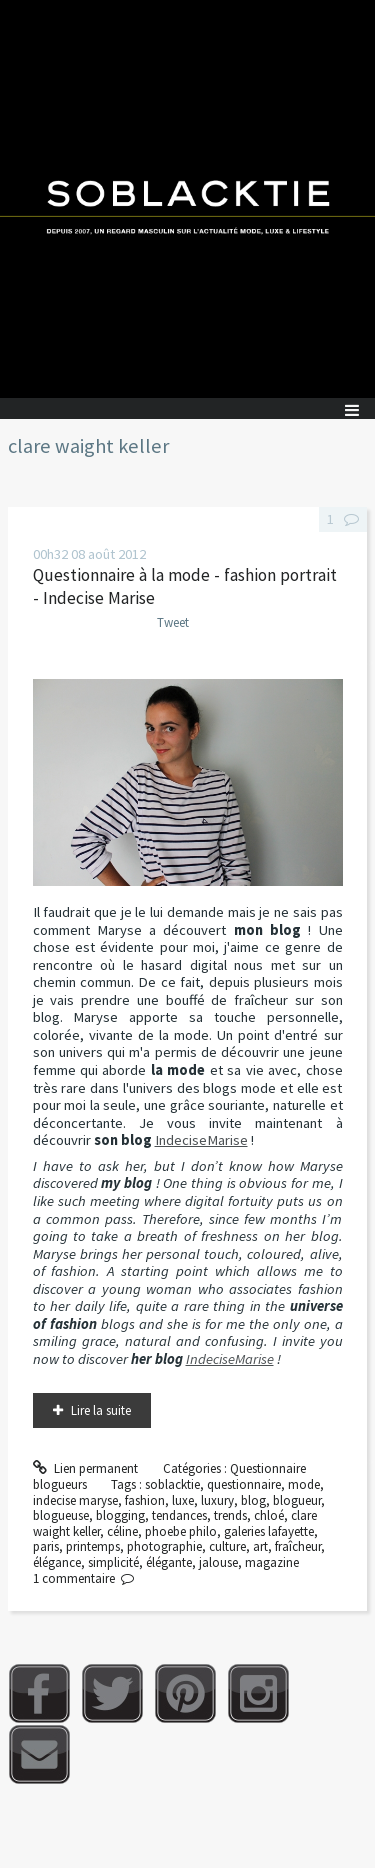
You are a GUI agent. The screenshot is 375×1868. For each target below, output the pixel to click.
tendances (179, 1515)
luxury (217, 1500)
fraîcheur (298, 1546)
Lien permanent (86, 1468)
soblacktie (172, 1484)
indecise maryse (75, 1500)
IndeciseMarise (201, 1140)
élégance (57, 1562)
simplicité (113, 1562)
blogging (120, 1515)
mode (304, 1484)
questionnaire (244, 1484)
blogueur (297, 1500)
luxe (183, 1500)
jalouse (218, 1562)
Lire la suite (101, 1410)
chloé (269, 1515)
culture (227, 1546)
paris (46, 1546)
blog (253, 1500)
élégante (169, 1562)
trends (230, 1515)
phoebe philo (181, 1531)
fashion (145, 1500)
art (260, 1546)
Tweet (173, 622)
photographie (164, 1546)
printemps (93, 1546)
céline (122, 1531)
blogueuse (61, 1515)
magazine (272, 1562)
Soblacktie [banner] (187, 199)
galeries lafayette (269, 1531)
